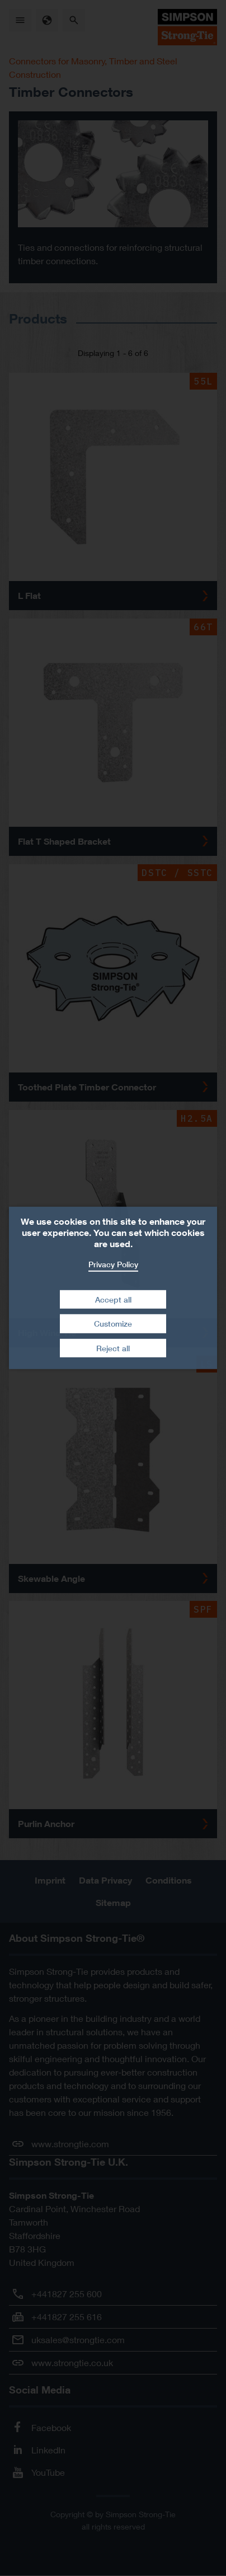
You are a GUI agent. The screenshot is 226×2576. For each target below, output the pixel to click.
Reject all (113, 1348)
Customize (113, 1323)
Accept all (113, 1299)
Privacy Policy (113, 1264)
